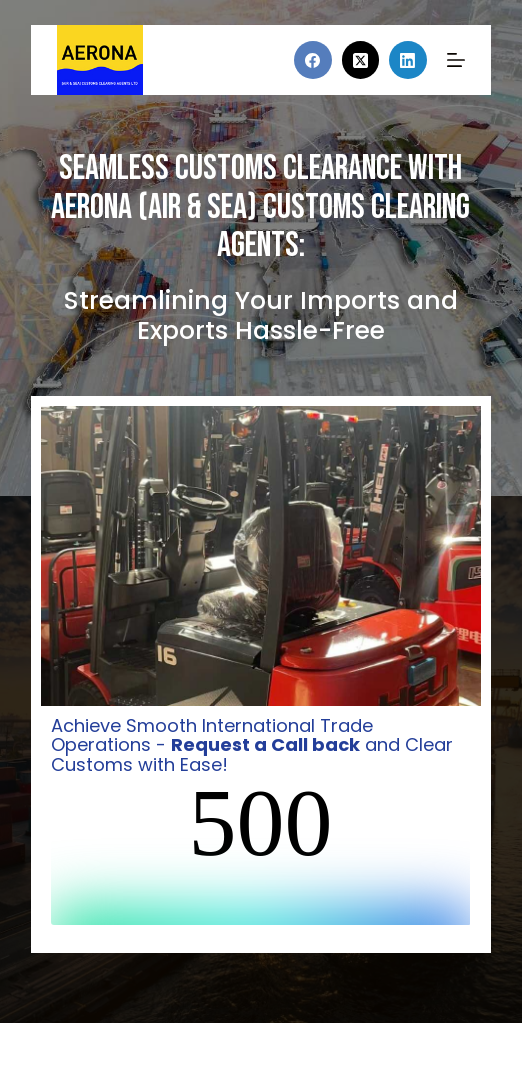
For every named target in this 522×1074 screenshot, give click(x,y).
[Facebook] (313, 60)
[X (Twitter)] (361, 60)
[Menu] (456, 60)
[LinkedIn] (408, 60)
